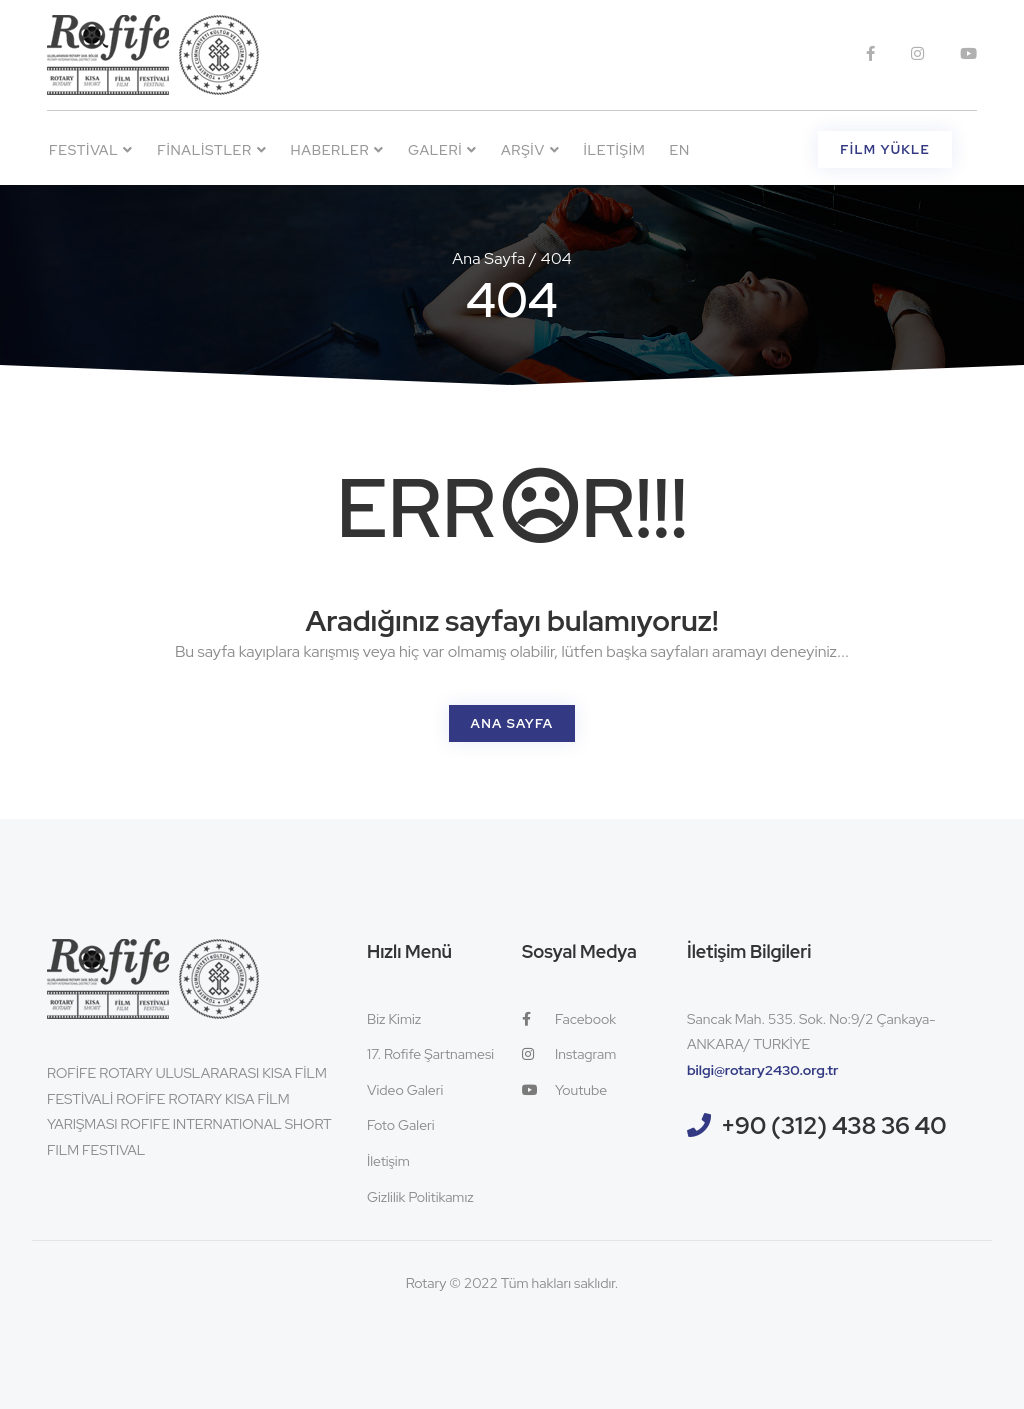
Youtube (564, 1090)
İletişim (614, 150)
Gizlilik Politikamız (420, 1197)
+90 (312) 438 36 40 (834, 1125)
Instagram (569, 1054)
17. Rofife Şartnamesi (430, 1054)
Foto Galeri (401, 1125)
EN (680, 150)
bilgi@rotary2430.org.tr (763, 1070)
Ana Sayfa (488, 258)
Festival (91, 150)
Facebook (569, 1019)
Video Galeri (405, 1090)
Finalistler (211, 150)
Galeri (442, 150)
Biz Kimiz (394, 1019)
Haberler (338, 150)
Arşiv (530, 150)
